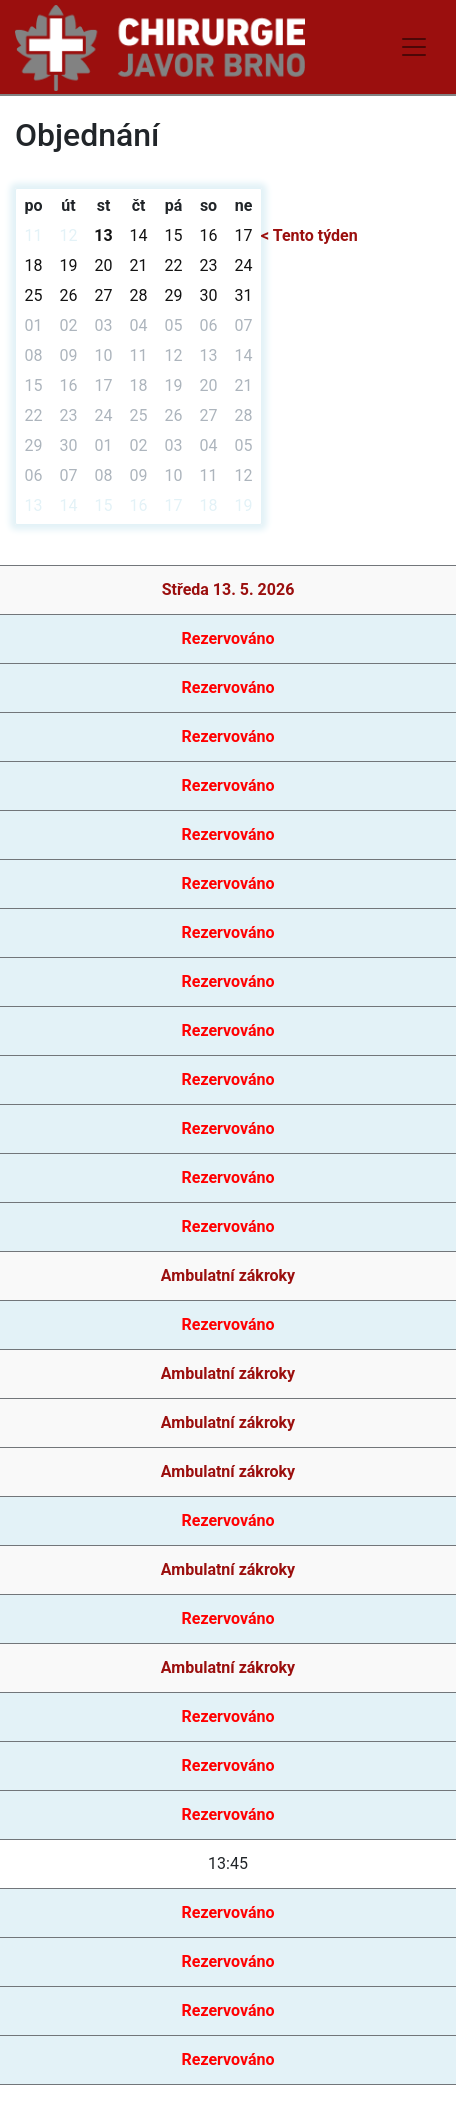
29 (174, 295)
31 (244, 295)
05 (174, 325)
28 (139, 295)
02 (69, 325)
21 (139, 265)
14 (139, 235)
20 (104, 265)
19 (69, 265)
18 (34, 265)
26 (69, 295)
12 (69, 235)
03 (104, 325)
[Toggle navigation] (414, 47)
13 (103, 235)
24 (244, 265)
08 (34, 355)
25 (34, 295)
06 (209, 325)
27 (104, 295)
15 (174, 235)
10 (104, 355)
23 (209, 265)
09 (69, 355)
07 (244, 325)
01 (34, 325)
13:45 (228, 1863)
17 (244, 235)
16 (209, 235)
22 (174, 265)
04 (139, 325)
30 (209, 295)
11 (34, 235)
